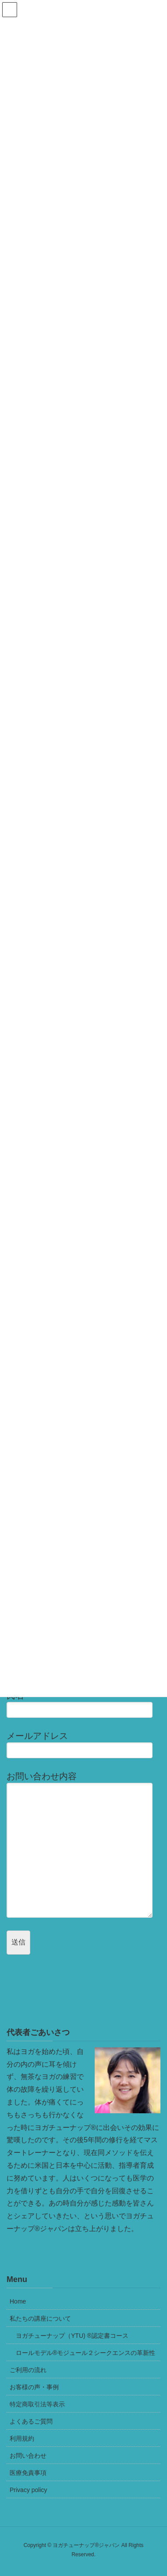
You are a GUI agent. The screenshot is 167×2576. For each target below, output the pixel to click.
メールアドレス (83, 1744)
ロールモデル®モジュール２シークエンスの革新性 (85, 2352)
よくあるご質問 (31, 2421)
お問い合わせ (28, 2455)
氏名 (83, 1704)
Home (18, 2301)
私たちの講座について (40, 2318)
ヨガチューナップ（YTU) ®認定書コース (72, 2335)
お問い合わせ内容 (83, 1844)
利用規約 (22, 2438)
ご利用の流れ (28, 2369)
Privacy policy (28, 2489)
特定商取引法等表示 (37, 2404)
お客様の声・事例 (34, 2387)
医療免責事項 (28, 2472)
